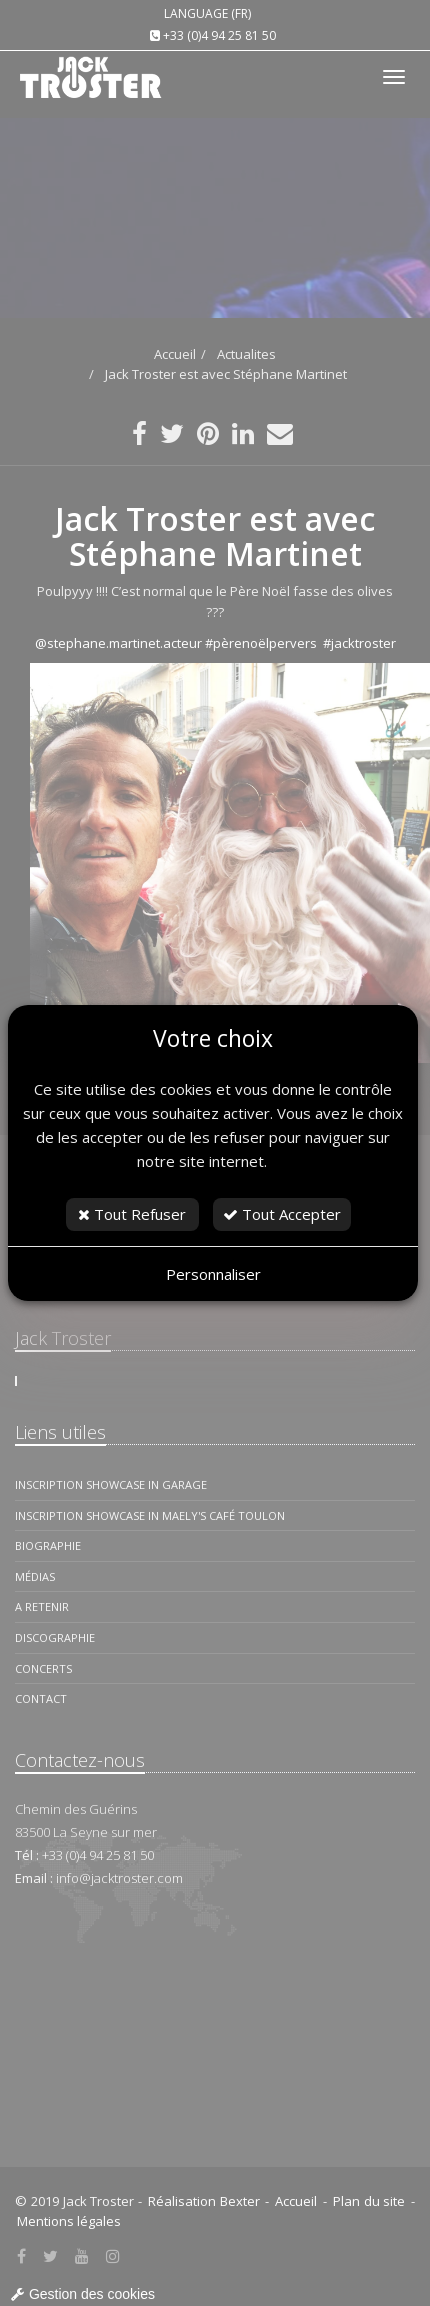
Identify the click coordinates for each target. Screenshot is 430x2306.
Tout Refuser (132, 1214)
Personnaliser (213, 1274)
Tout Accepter (282, 1214)
